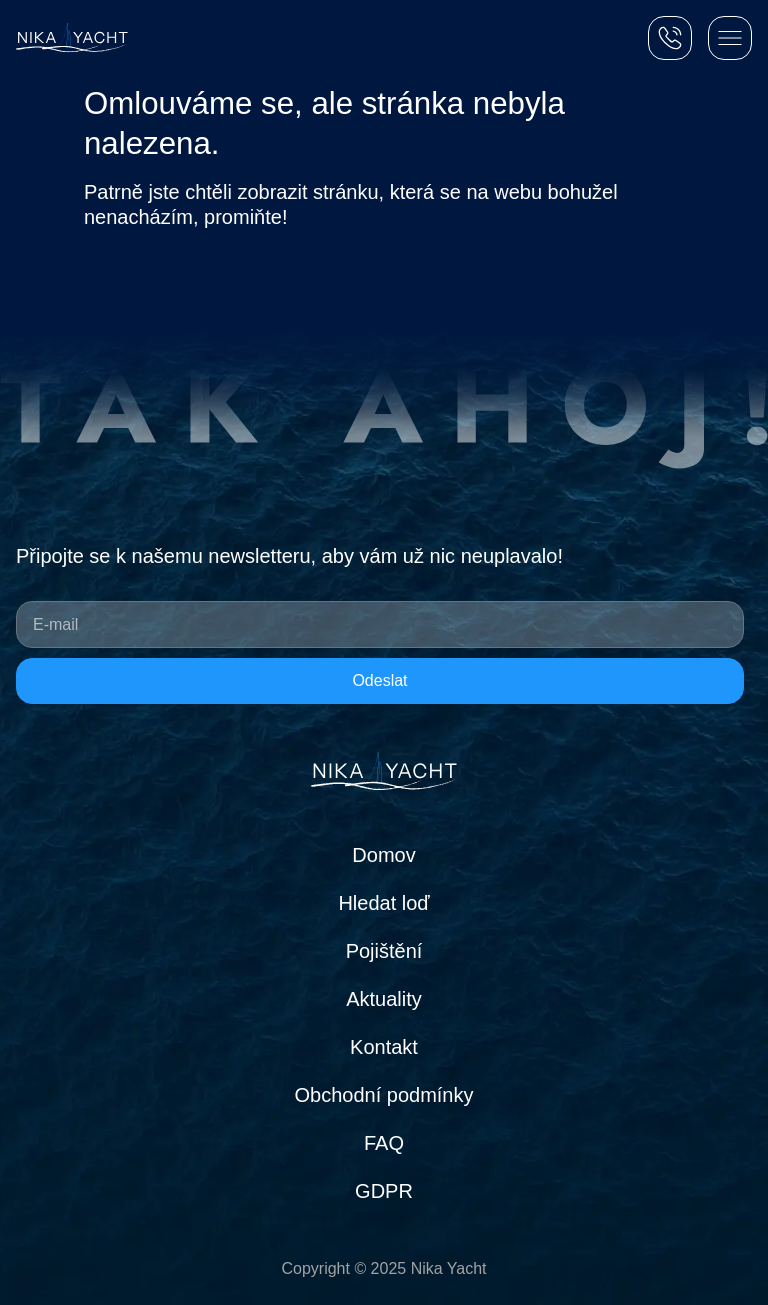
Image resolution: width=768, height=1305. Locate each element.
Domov (383, 855)
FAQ (384, 1143)
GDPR (384, 1191)
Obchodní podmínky (384, 1095)
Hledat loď (383, 903)
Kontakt (384, 1047)
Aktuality (384, 999)
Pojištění (384, 951)
